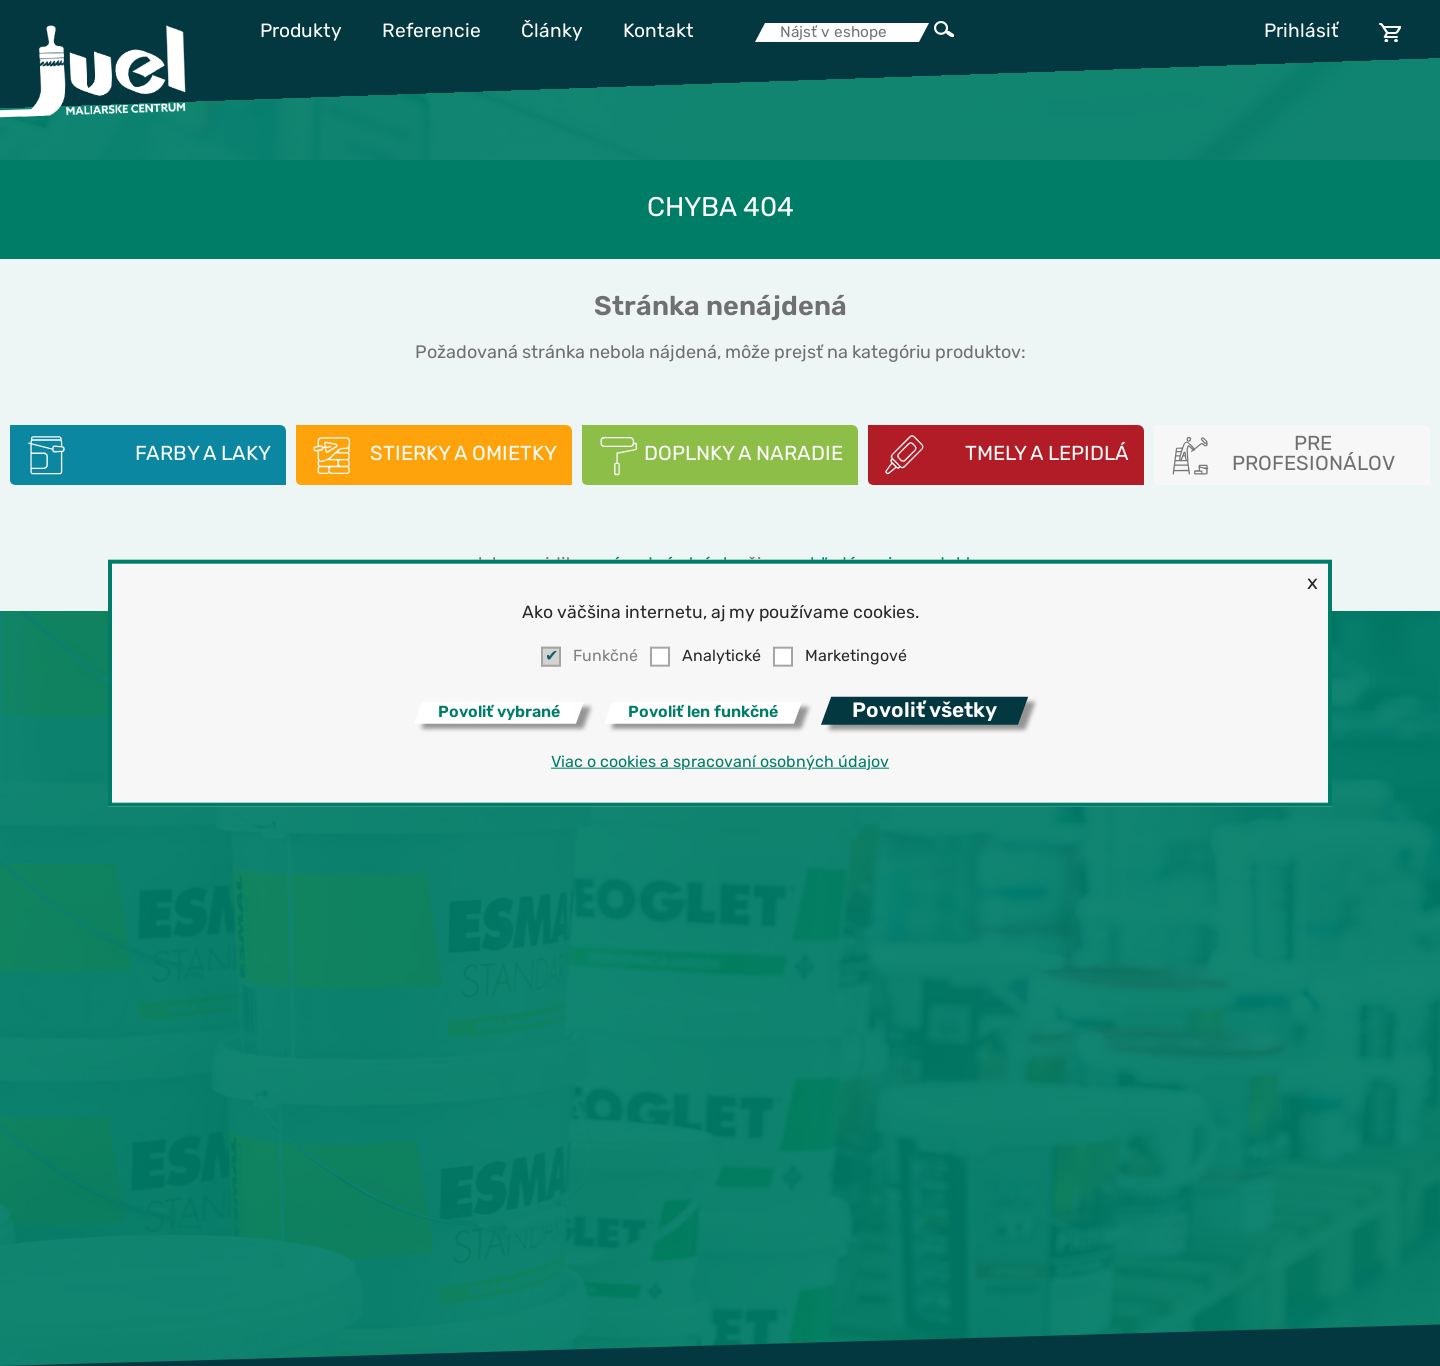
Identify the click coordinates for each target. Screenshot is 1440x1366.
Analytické (721, 657)
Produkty (301, 32)
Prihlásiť (1301, 32)
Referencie (431, 32)
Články (552, 32)
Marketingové (856, 657)
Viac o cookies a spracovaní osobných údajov (720, 762)
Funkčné (605, 657)
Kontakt (658, 32)
